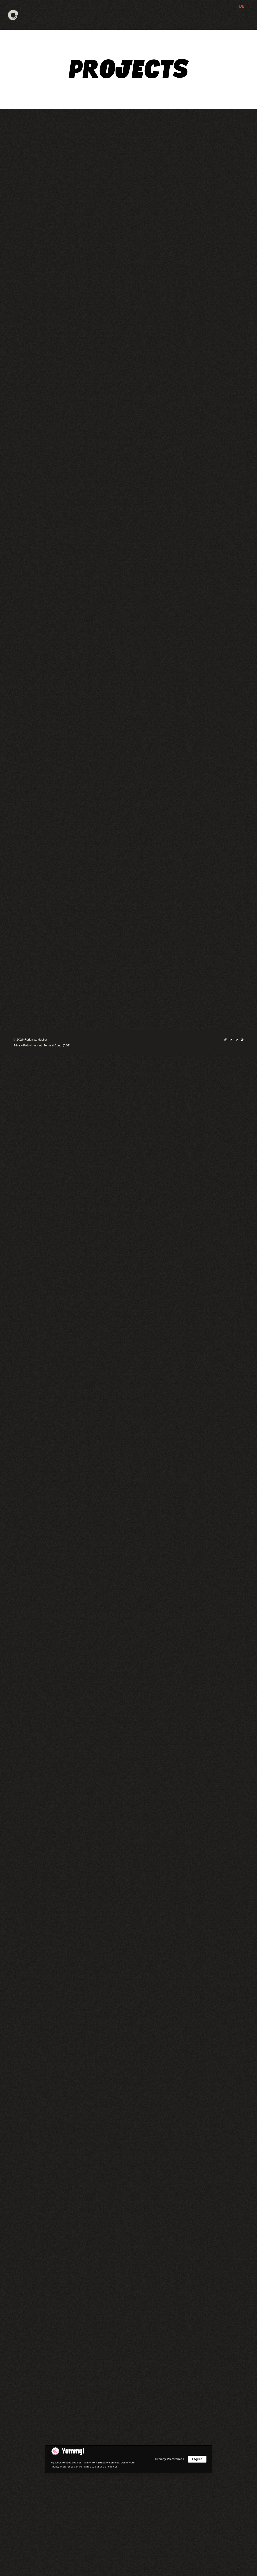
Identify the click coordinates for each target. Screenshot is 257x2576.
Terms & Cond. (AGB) (57, 1045)
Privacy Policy (22, 1045)
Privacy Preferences (169, 2459)
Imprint (37, 1045)
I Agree (197, 2459)
